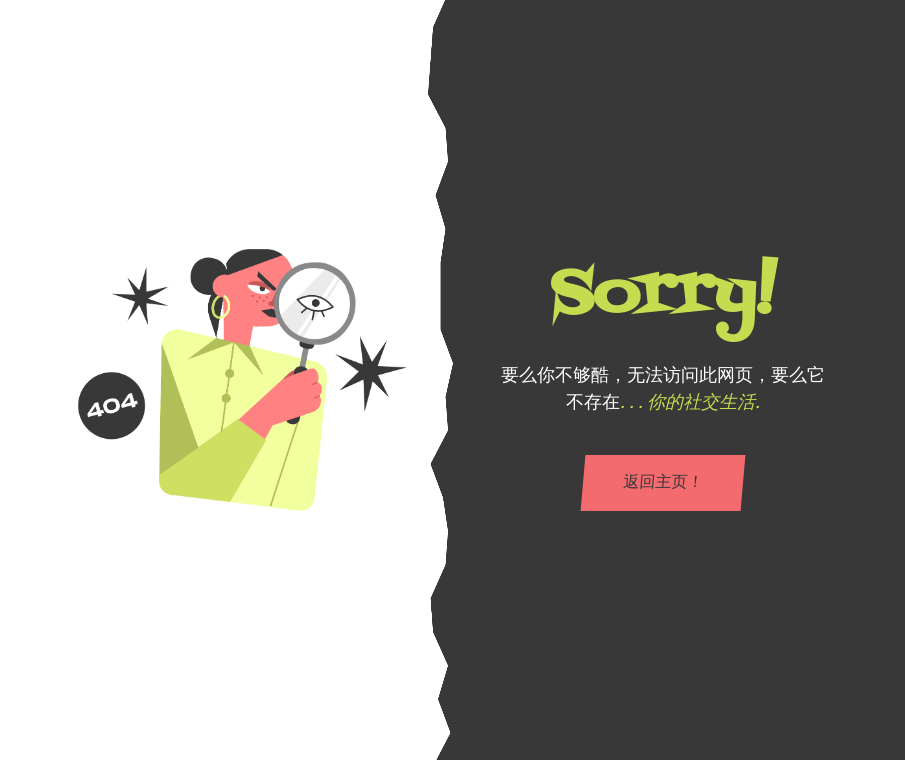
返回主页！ (663, 483)
